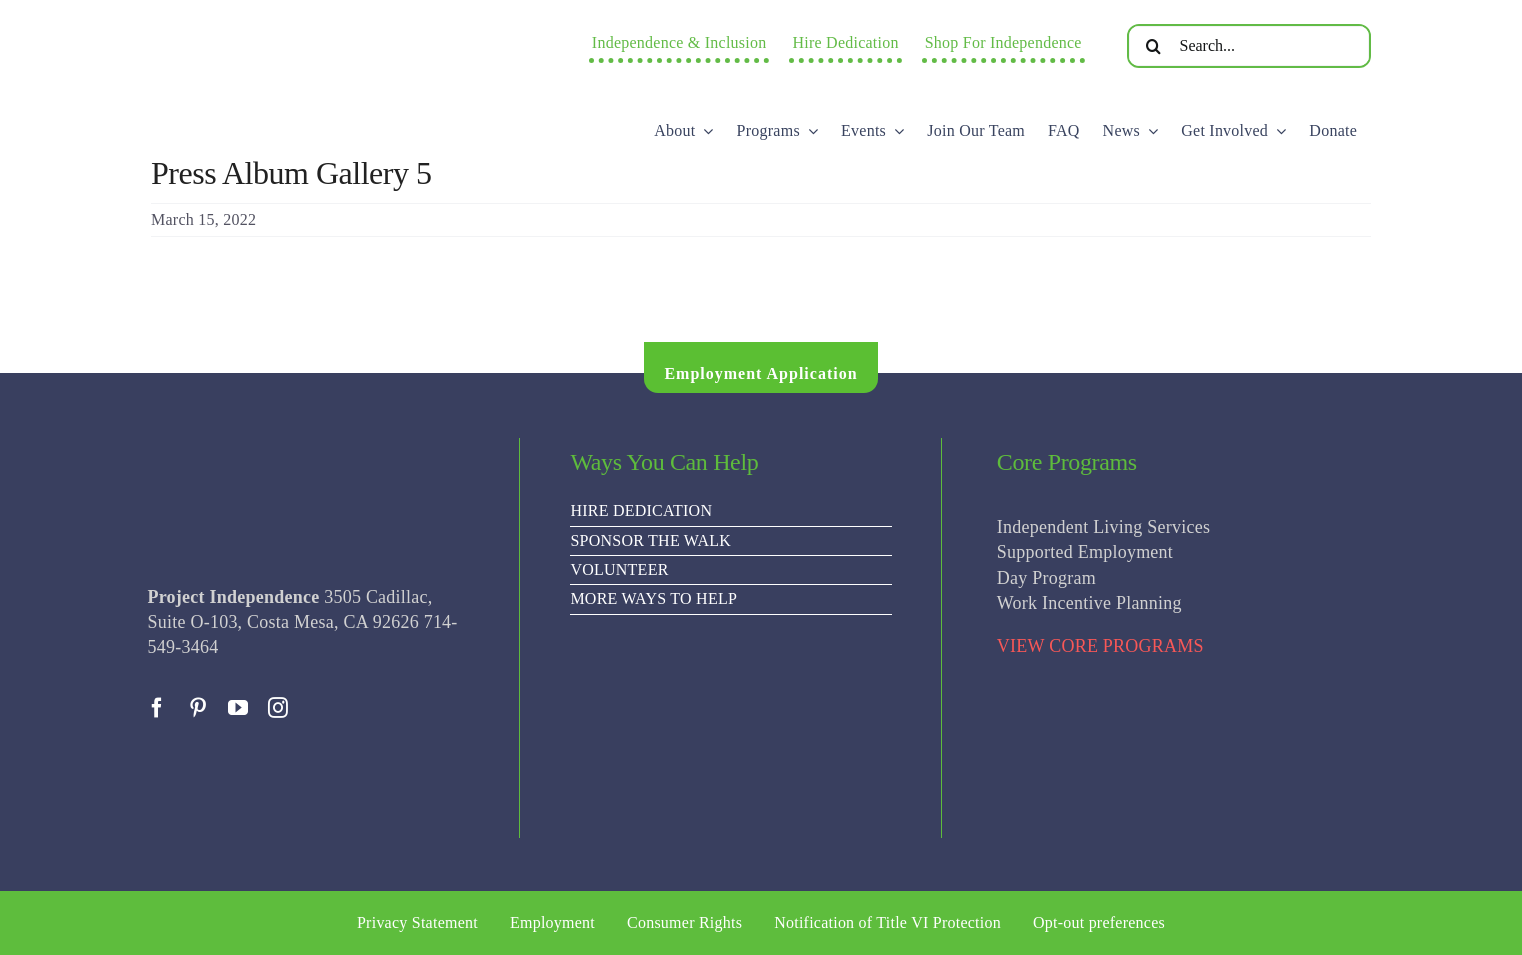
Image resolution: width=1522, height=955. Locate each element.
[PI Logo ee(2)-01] (316, 25)
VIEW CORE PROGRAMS (1100, 646)
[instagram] (278, 708)
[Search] (1154, 46)
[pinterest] (198, 708)
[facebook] (157, 708)
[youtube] (238, 708)
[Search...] (1249, 46)
